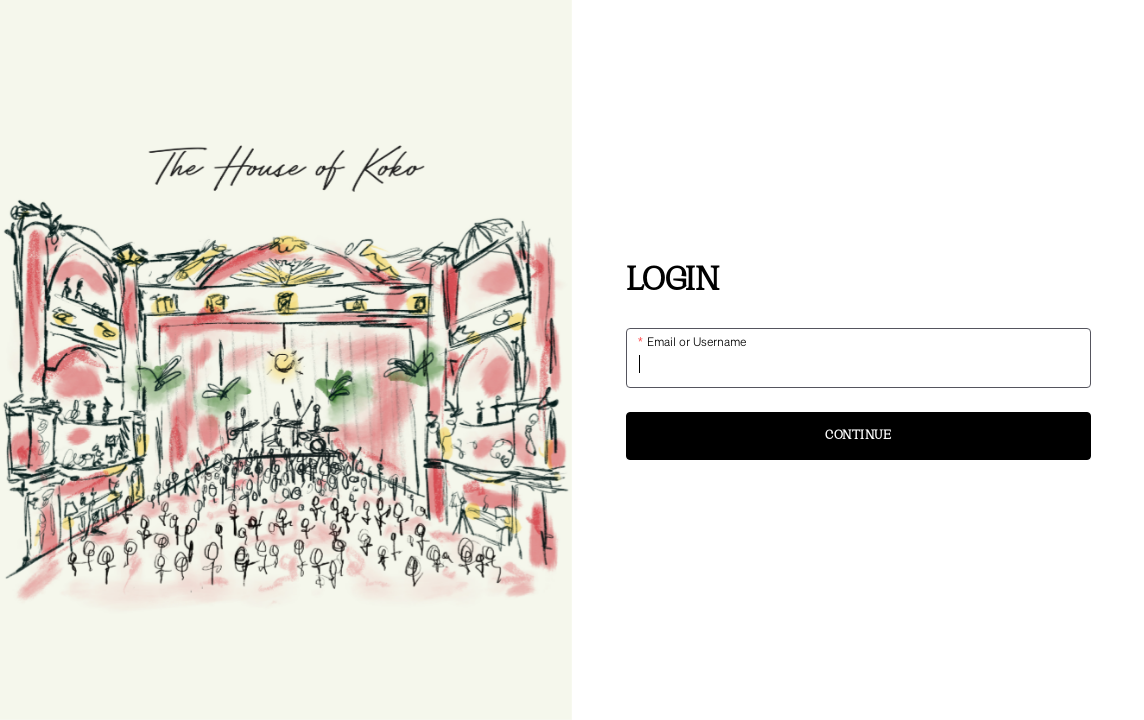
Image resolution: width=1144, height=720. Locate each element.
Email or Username (695, 341)
